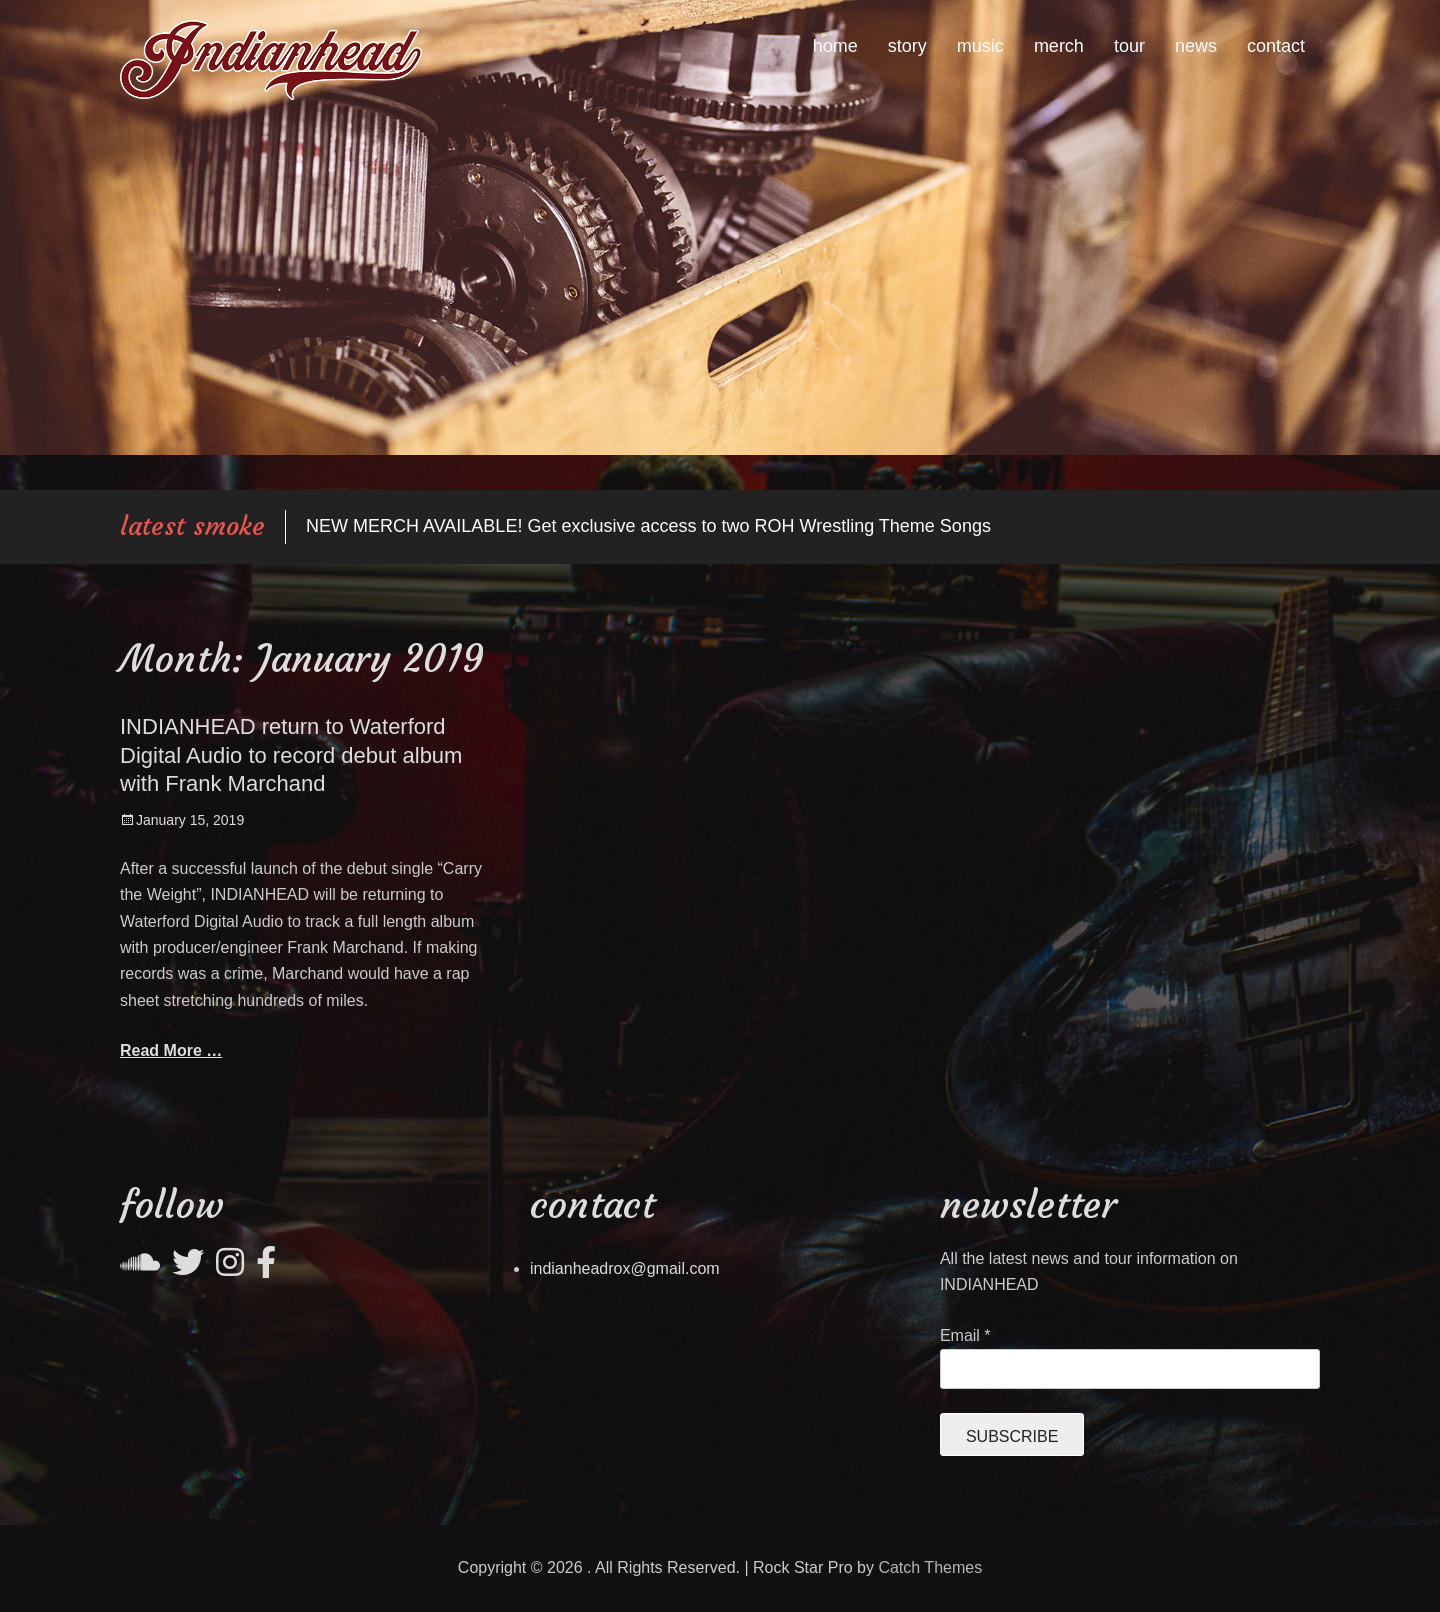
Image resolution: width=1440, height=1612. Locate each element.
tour (1129, 46)
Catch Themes (930, 1567)
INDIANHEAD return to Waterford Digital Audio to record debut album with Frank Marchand (291, 755)
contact (1276, 46)
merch (1059, 46)
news (1196, 46)
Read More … (171, 1050)
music (980, 46)
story (907, 46)
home (835, 46)
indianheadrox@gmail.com (625, 1268)
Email (965, 1335)
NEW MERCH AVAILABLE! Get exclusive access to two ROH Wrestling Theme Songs (648, 526)
